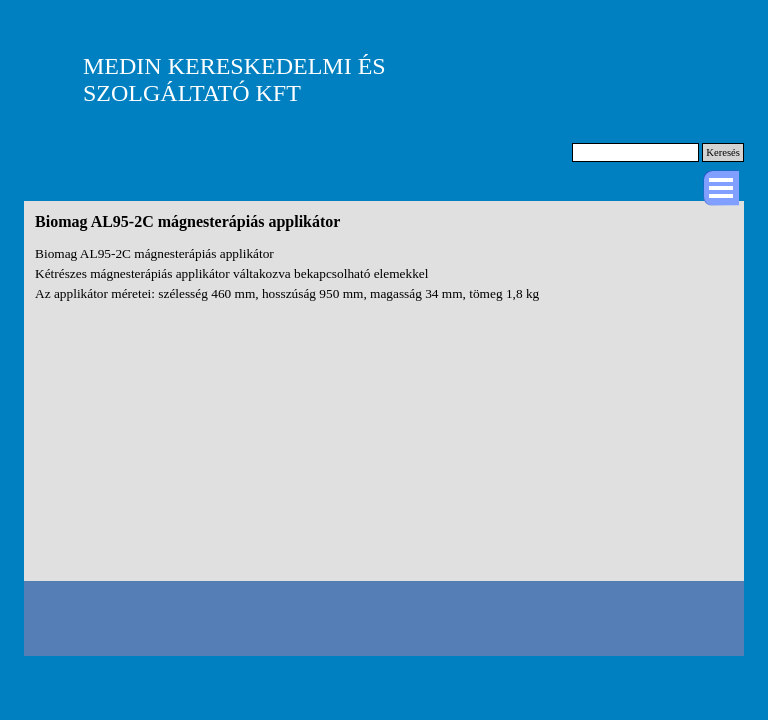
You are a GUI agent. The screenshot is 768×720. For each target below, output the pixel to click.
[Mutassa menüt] (721, 188)
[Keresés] (635, 152)
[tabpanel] (384, 274)
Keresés (723, 152)
